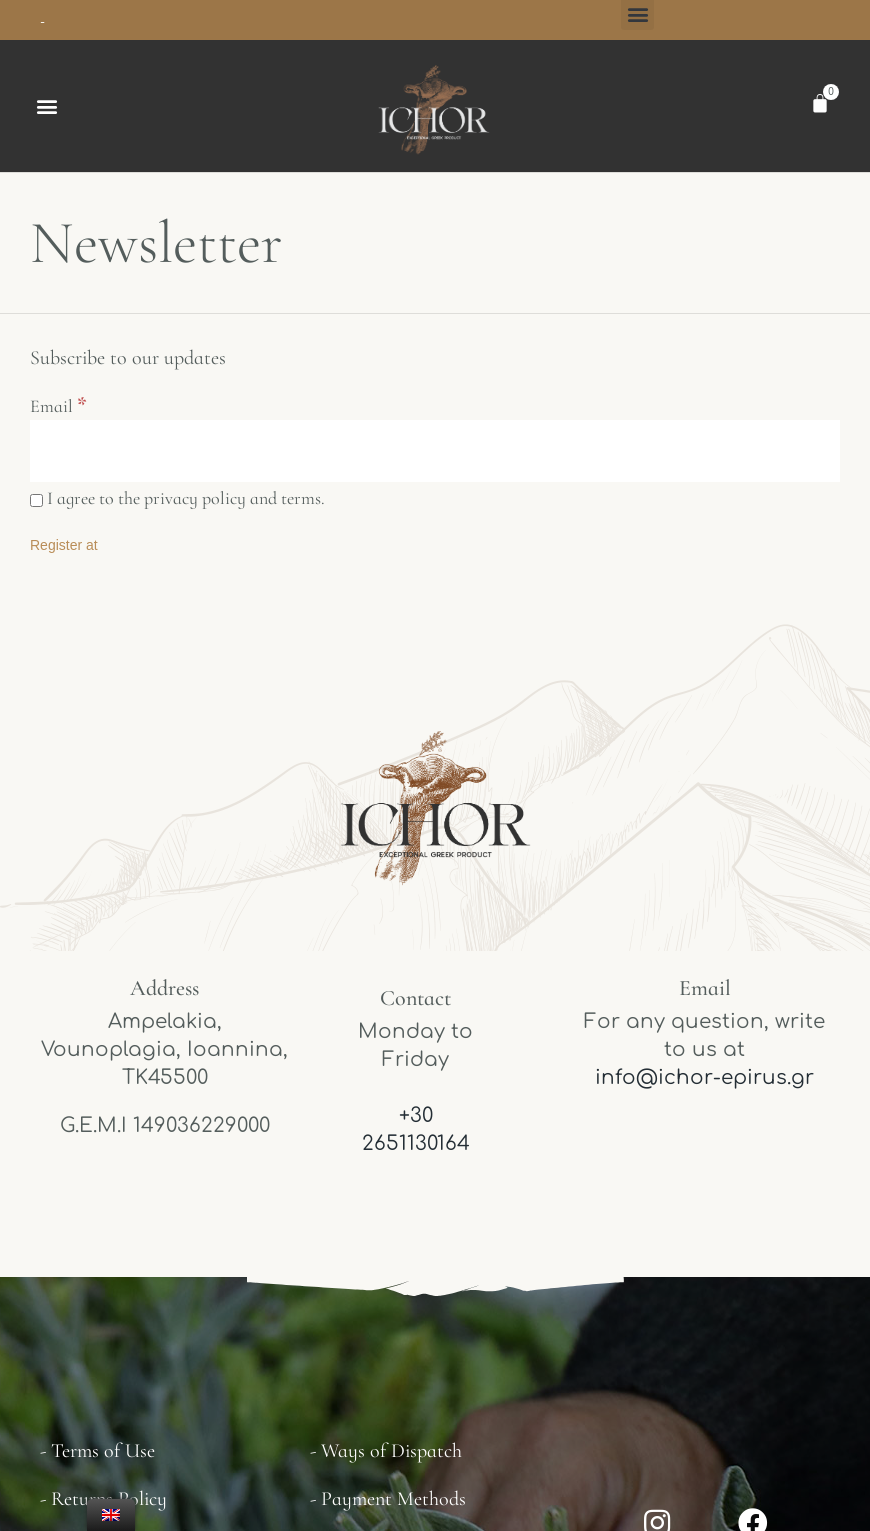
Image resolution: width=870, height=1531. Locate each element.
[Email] (435, 456)
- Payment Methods (388, 1507)
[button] (46, 107)
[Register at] (64, 553)
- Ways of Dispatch (386, 1459)
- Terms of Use (97, 1459)
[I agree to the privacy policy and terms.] (36, 508)
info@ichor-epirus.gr (704, 1084)
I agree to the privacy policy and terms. (177, 506)
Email (58, 409)
